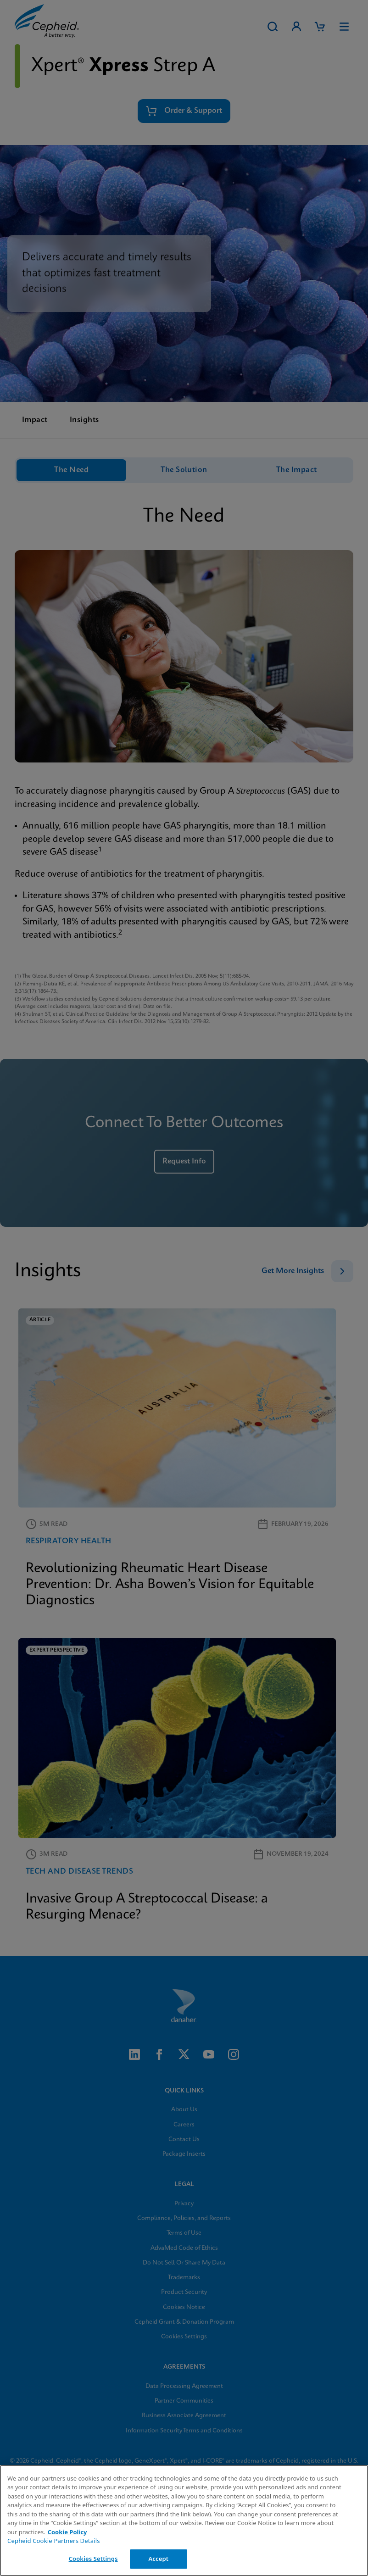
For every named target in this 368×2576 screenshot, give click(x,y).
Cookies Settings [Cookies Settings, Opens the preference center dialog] (93, 2558)
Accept (158, 2558)
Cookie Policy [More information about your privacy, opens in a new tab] (67, 2532)
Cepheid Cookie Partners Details (53, 2541)
